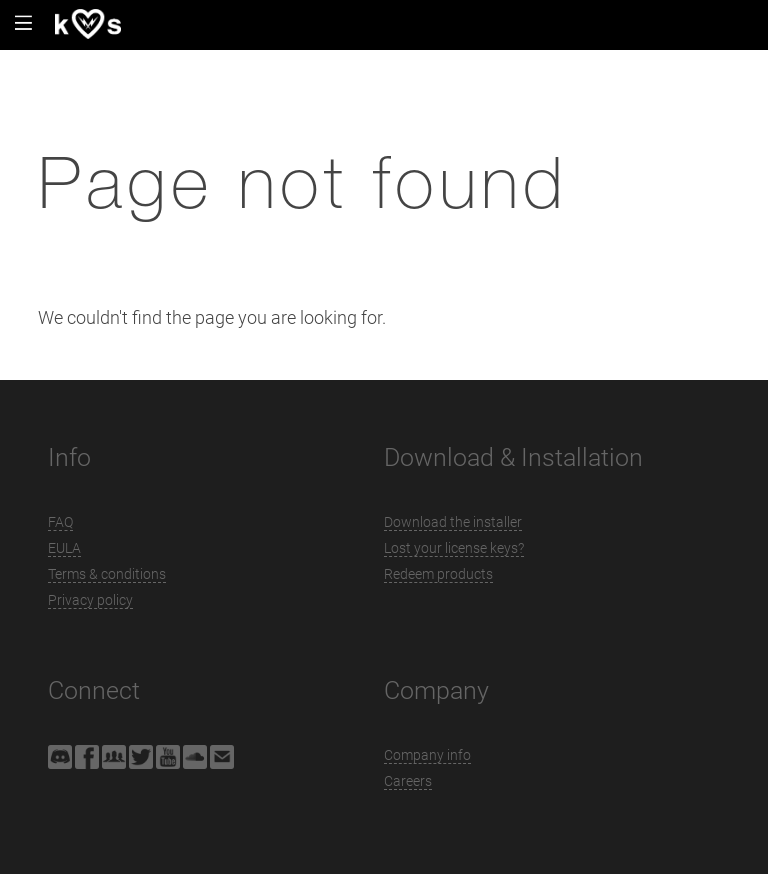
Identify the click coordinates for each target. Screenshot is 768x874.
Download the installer (453, 522)
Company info (427, 755)
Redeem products (438, 574)
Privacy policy (90, 600)
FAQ (60, 522)
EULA (64, 548)
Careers (408, 781)
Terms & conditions (107, 574)
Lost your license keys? (454, 548)
